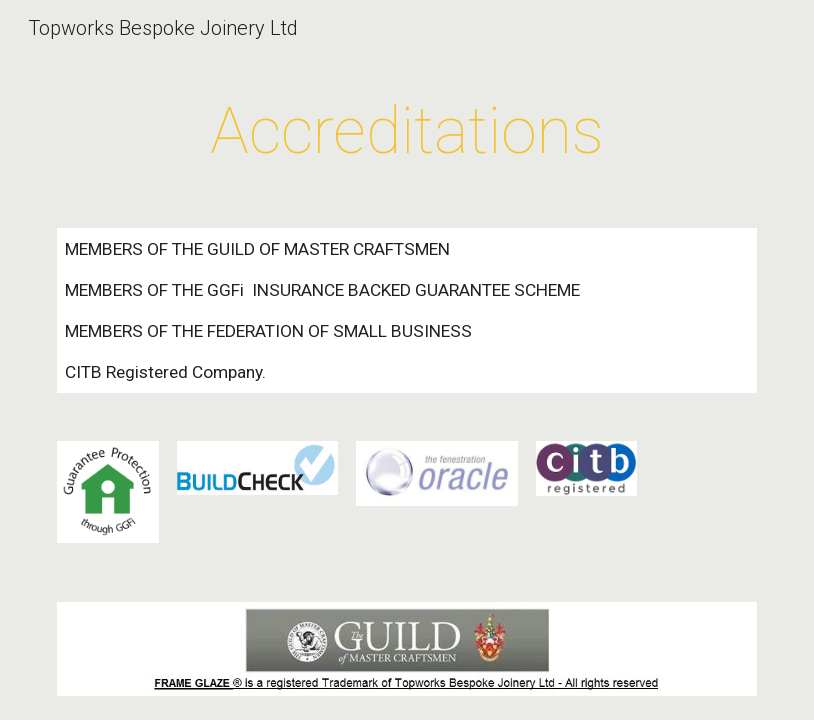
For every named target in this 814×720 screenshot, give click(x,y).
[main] (407, 132)
